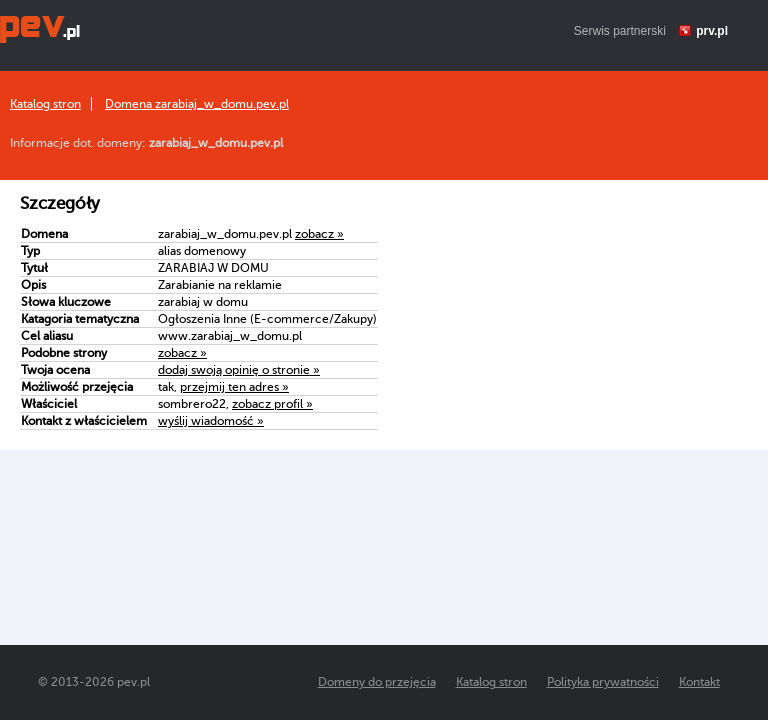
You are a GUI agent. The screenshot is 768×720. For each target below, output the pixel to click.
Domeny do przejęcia (377, 682)
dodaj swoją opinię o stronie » (239, 370)
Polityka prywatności (603, 682)
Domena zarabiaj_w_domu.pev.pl (197, 104)
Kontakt (699, 682)
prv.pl (712, 31)
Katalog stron (45, 104)
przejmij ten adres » (234, 387)
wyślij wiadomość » (211, 421)
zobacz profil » (272, 404)
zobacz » (319, 234)
